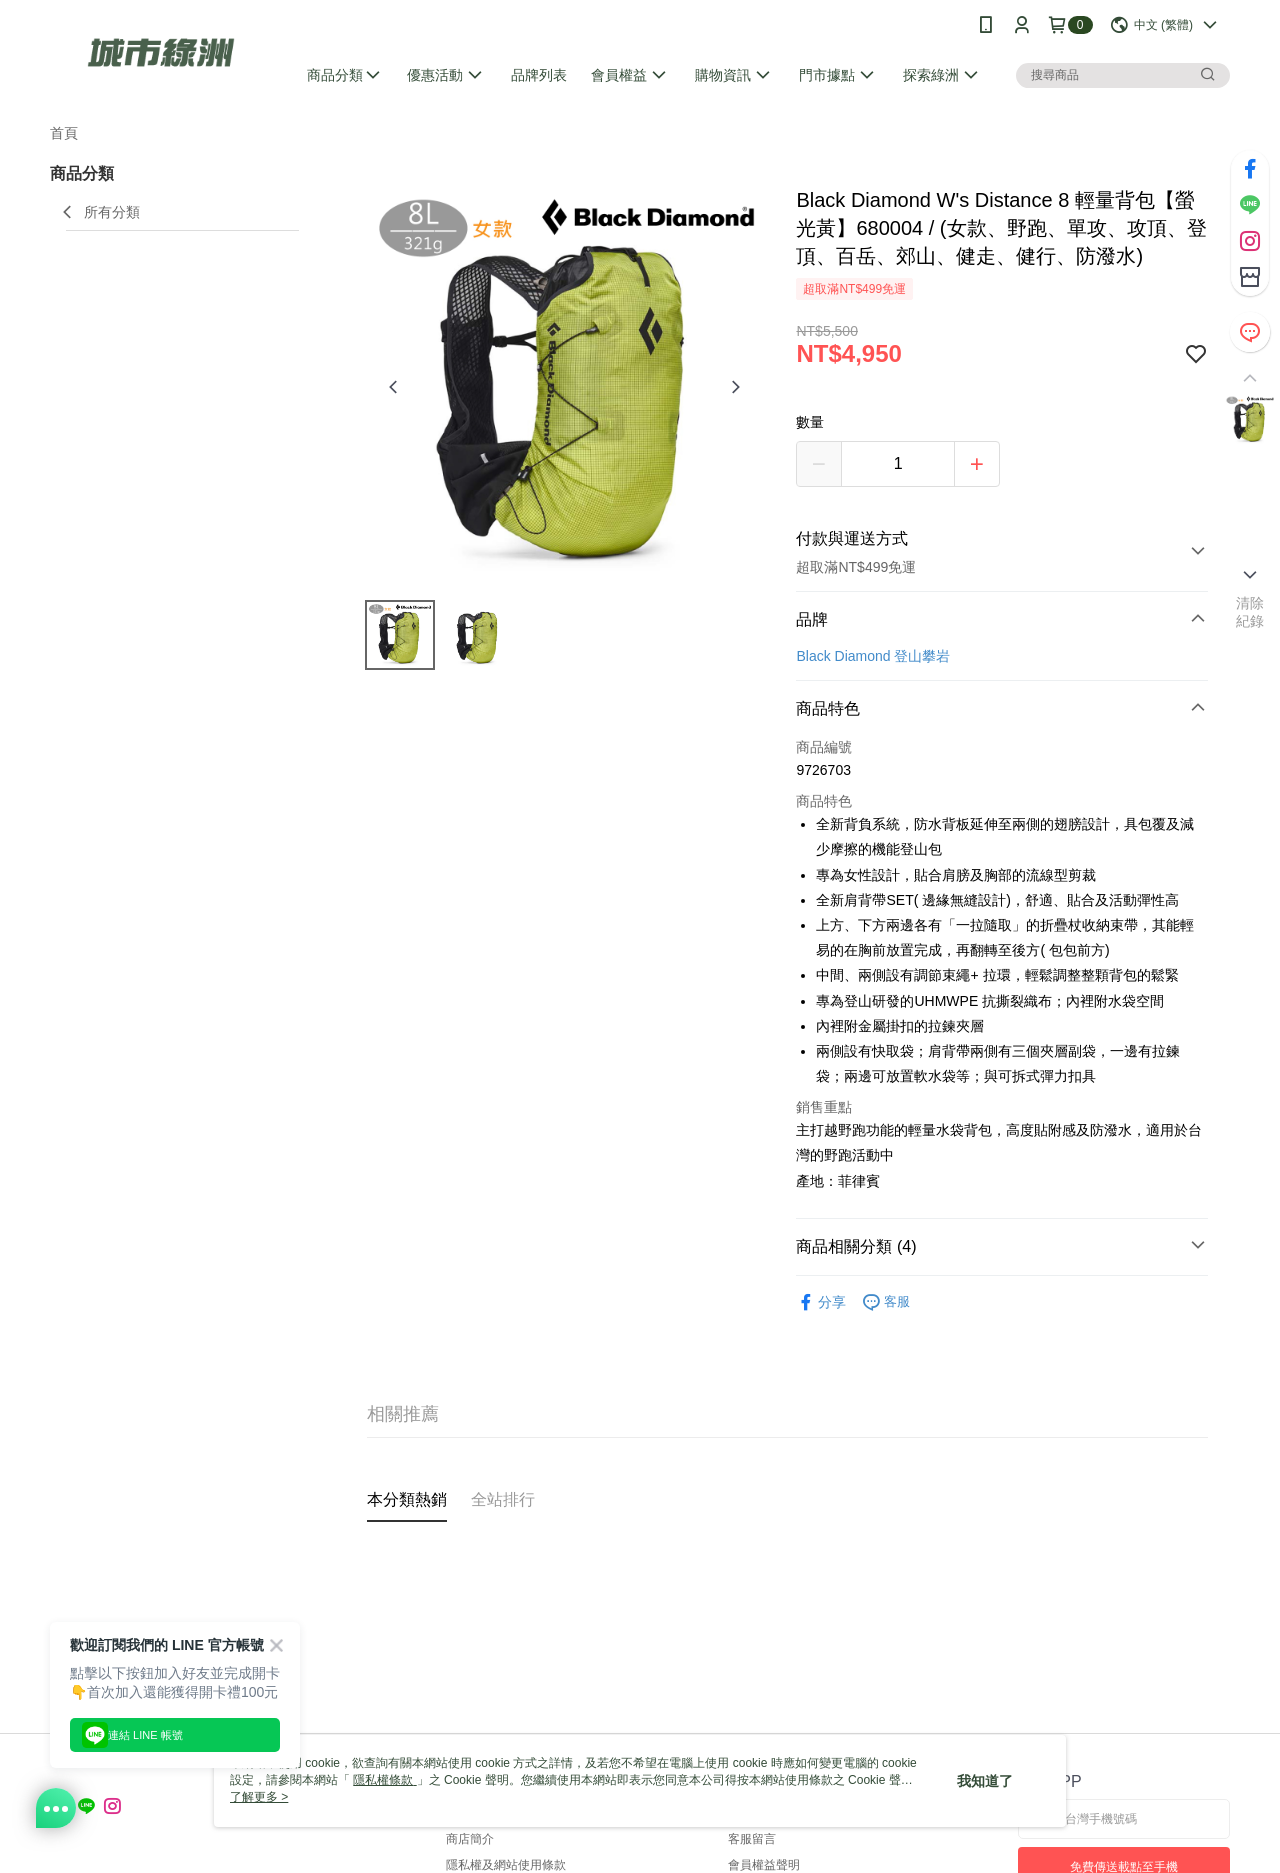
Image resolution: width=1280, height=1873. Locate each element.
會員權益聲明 (764, 1865)
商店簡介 (470, 1839)
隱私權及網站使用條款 (506, 1865)
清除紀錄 (1250, 612)
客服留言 (752, 1839)
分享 (821, 1302)
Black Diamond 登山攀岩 (873, 656)
